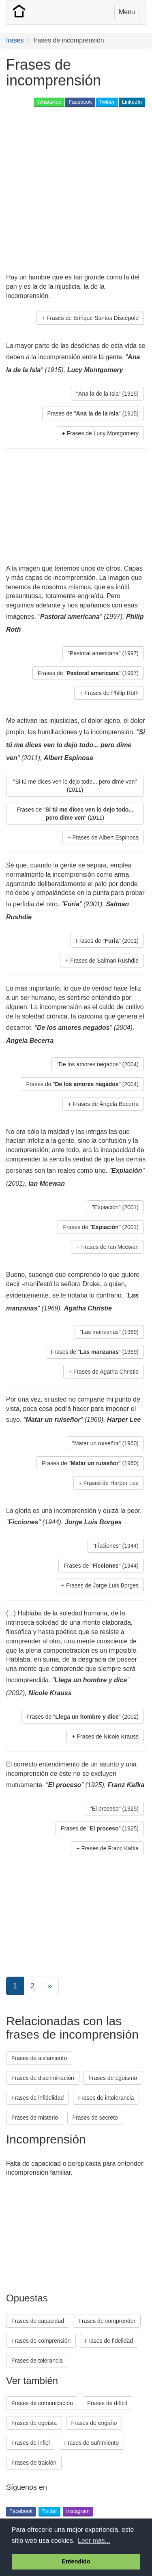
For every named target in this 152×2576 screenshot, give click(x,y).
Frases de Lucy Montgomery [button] (103, 433)
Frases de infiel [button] (30, 2443)
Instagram (78, 2511)
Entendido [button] (76, 2561)
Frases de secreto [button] (95, 2117)
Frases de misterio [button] (34, 2117)
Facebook (80, 102)
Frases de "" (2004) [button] (82, 1084)
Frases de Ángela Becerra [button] (106, 1104)
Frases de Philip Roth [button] (111, 693)
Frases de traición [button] (33, 2462)
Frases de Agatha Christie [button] (106, 1371)
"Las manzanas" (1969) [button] (109, 1332)
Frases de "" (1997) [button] (88, 673)
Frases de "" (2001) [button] (107, 941)
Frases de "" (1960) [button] (90, 1463)
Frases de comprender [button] (106, 2321)
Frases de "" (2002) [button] (82, 1716)
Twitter (107, 102)
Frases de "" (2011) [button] (75, 813)
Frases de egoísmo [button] (112, 2078)
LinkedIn (132, 102)
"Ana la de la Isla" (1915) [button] (107, 393)
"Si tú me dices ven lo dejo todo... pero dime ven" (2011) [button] (75, 785)
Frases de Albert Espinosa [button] (106, 837)
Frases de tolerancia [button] (37, 2360)
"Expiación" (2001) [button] (115, 1207)
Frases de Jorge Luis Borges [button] (102, 1585)
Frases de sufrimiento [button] (91, 2443)
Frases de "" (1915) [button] (93, 413)
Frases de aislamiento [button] (39, 2058)
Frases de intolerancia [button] (106, 2097)
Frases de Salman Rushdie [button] (104, 960)
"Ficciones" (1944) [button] (116, 1546)
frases (15, 40)
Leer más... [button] (94, 2540)
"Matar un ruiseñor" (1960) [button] (105, 1443)
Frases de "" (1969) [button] (95, 1352)
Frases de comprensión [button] (41, 2340)
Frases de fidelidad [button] (109, 2340)
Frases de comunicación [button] (42, 2403)
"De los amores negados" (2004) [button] (98, 1064)
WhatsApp (49, 102)
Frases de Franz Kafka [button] (110, 1848)
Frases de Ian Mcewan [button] (110, 1247)
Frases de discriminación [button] (42, 2078)
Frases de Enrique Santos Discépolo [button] (93, 318)
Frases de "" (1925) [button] (100, 1828)
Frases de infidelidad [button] (37, 2097)
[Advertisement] (76, 191)
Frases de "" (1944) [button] (101, 1565)
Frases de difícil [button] (107, 2403)
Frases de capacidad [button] (37, 2321)
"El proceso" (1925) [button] (114, 1808)
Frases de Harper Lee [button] (111, 1483)
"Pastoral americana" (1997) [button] (103, 653)
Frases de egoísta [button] (34, 2423)
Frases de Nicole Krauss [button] (108, 1736)
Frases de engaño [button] (94, 2423)
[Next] (50, 1986)
